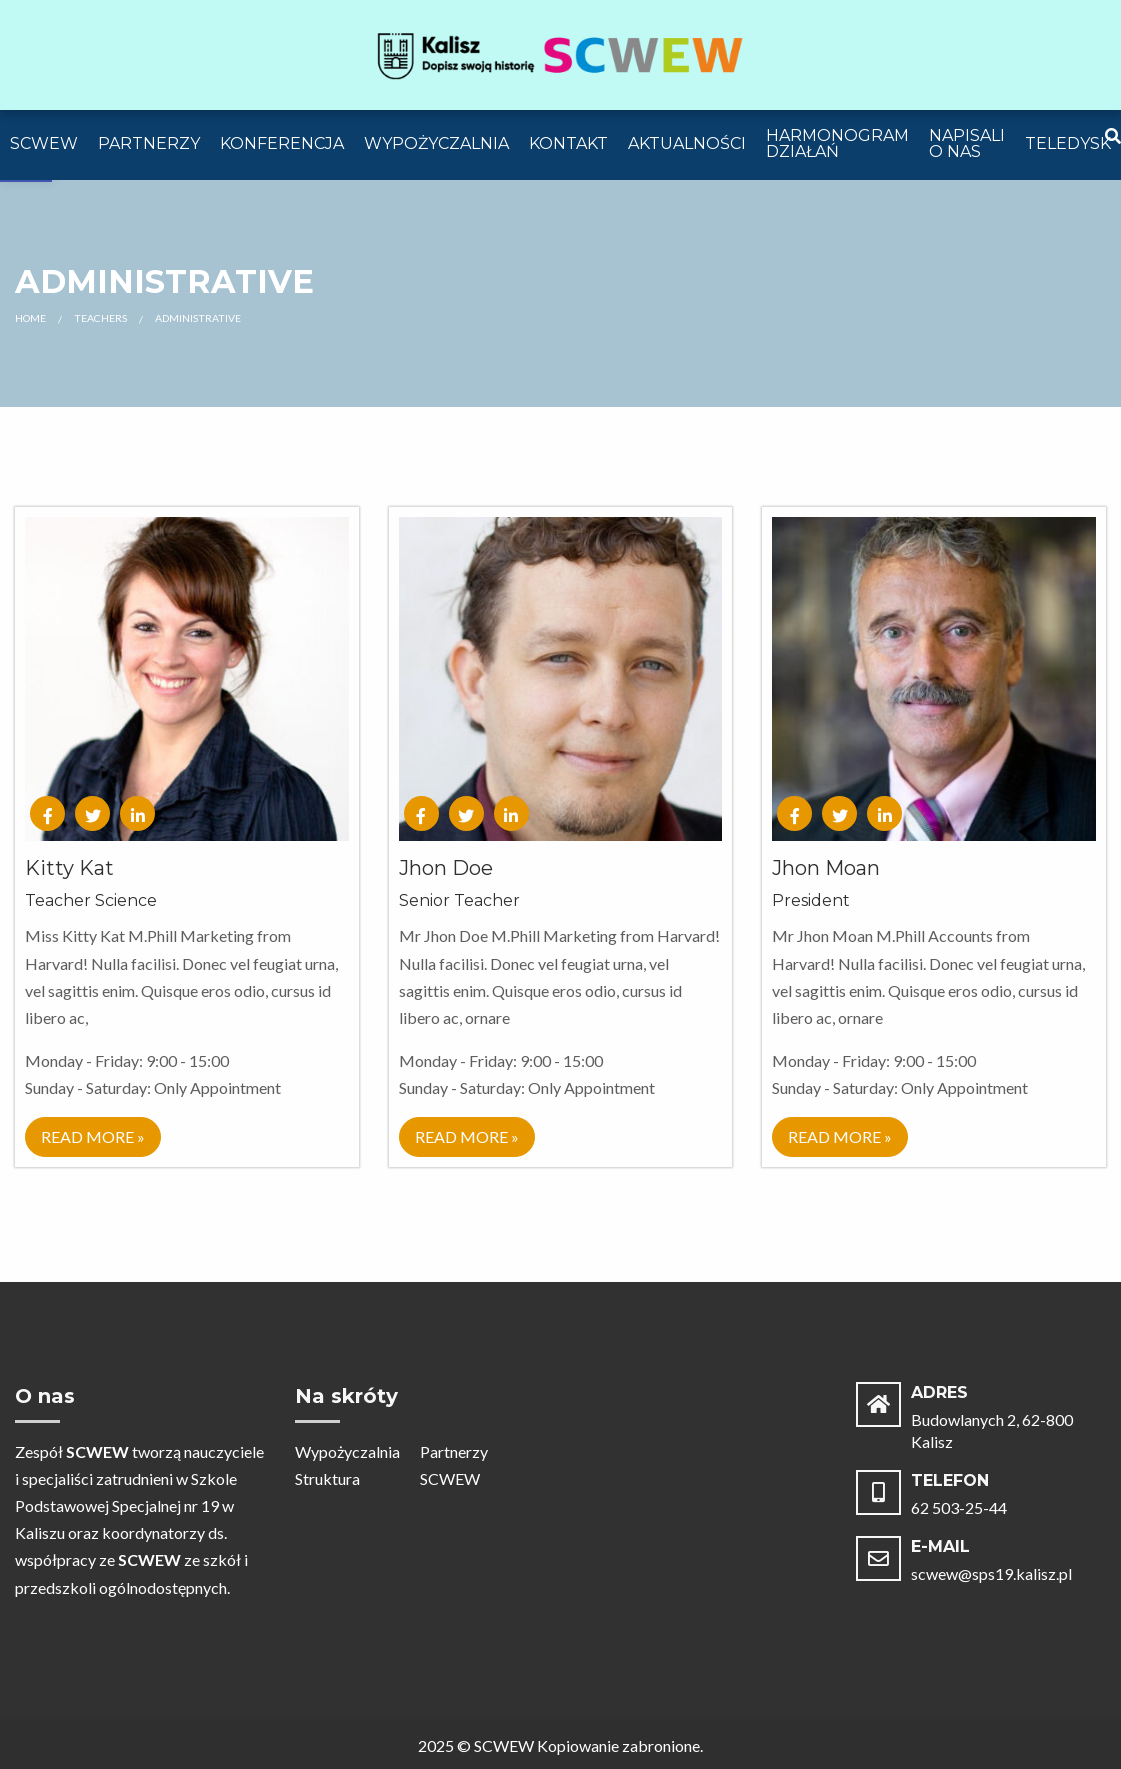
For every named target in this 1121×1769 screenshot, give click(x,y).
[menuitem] (44, 145)
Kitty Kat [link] (69, 868)
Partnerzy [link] (149, 143)
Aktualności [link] (687, 143)
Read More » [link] (93, 1136)
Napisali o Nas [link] (967, 143)
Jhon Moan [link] (826, 868)
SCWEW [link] (44, 143)
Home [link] (30, 318)
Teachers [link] (100, 318)
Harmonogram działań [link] (837, 143)
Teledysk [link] (1068, 143)
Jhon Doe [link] (446, 868)
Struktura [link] (327, 1478)
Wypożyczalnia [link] (436, 143)
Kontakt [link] (568, 143)
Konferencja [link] (282, 143)
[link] (561, 52)
